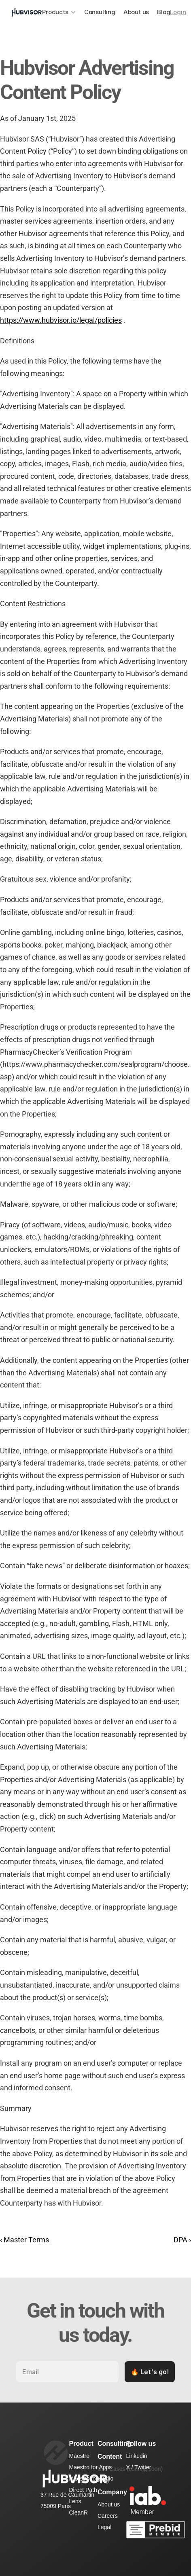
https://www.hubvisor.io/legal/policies (61, 320)
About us (136, 12)
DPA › (182, 2239)
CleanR (78, 2512)
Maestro (79, 2456)
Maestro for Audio (91, 2478)
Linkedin (136, 2456)
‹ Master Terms (24, 2239)
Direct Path (83, 2490)
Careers (108, 2516)
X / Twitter (138, 2467)
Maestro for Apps (90, 2467)
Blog (163, 12)
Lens (75, 2501)
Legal (104, 2527)
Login (178, 12)
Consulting (99, 12)
